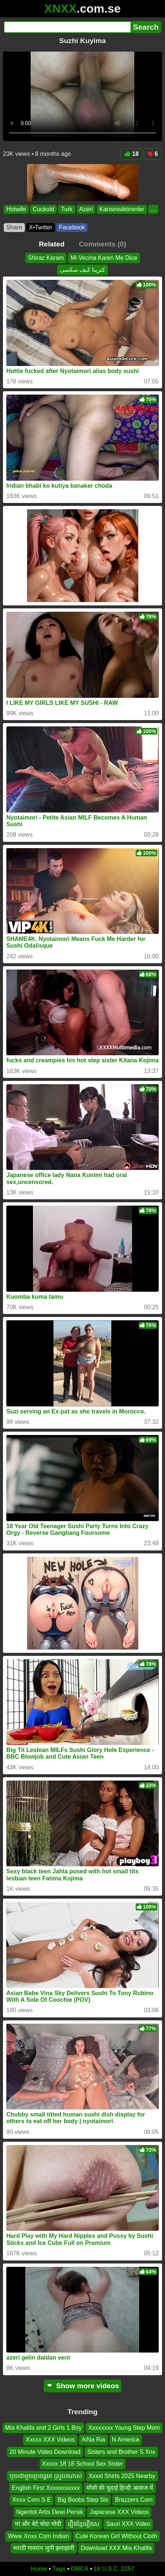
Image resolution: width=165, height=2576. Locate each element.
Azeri (86, 209)
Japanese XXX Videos (119, 2512)
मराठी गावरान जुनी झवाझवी (43, 2548)
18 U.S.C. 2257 (114, 2569)
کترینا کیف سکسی (83, 270)
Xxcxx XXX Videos (50, 2439)
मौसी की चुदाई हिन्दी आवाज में (119, 2488)
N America (125, 2439)
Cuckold (43, 209)
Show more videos (82, 2386)
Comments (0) (102, 244)
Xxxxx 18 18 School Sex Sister (82, 2464)
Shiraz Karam (46, 258)
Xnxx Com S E (31, 2500)
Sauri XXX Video (128, 2524)
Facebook (72, 227)
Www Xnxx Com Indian (38, 2536)
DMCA (80, 2569)
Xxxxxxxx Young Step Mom (124, 2428)
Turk (66, 209)
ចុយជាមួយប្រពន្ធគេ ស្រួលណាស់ (46, 2475)
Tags (59, 2569)
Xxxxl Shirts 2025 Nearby (122, 2475)
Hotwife (16, 209)
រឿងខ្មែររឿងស (83, 2524)
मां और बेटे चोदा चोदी (38, 2524)
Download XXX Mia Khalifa (116, 2548)
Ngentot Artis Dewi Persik (49, 2512)
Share (14, 227)
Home (39, 2569)
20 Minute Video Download (45, 2452)
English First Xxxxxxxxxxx (46, 2488)
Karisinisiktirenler (121, 209)
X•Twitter (40, 227)
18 (131, 154)
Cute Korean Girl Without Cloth (116, 2536)
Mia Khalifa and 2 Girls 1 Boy (43, 2428)
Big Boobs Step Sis (82, 2500)
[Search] (67, 27)
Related (52, 244)
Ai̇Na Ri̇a (93, 2439)
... (153, 209)
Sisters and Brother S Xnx (121, 2452)
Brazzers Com (133, 2500)
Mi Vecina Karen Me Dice (103, 258)
